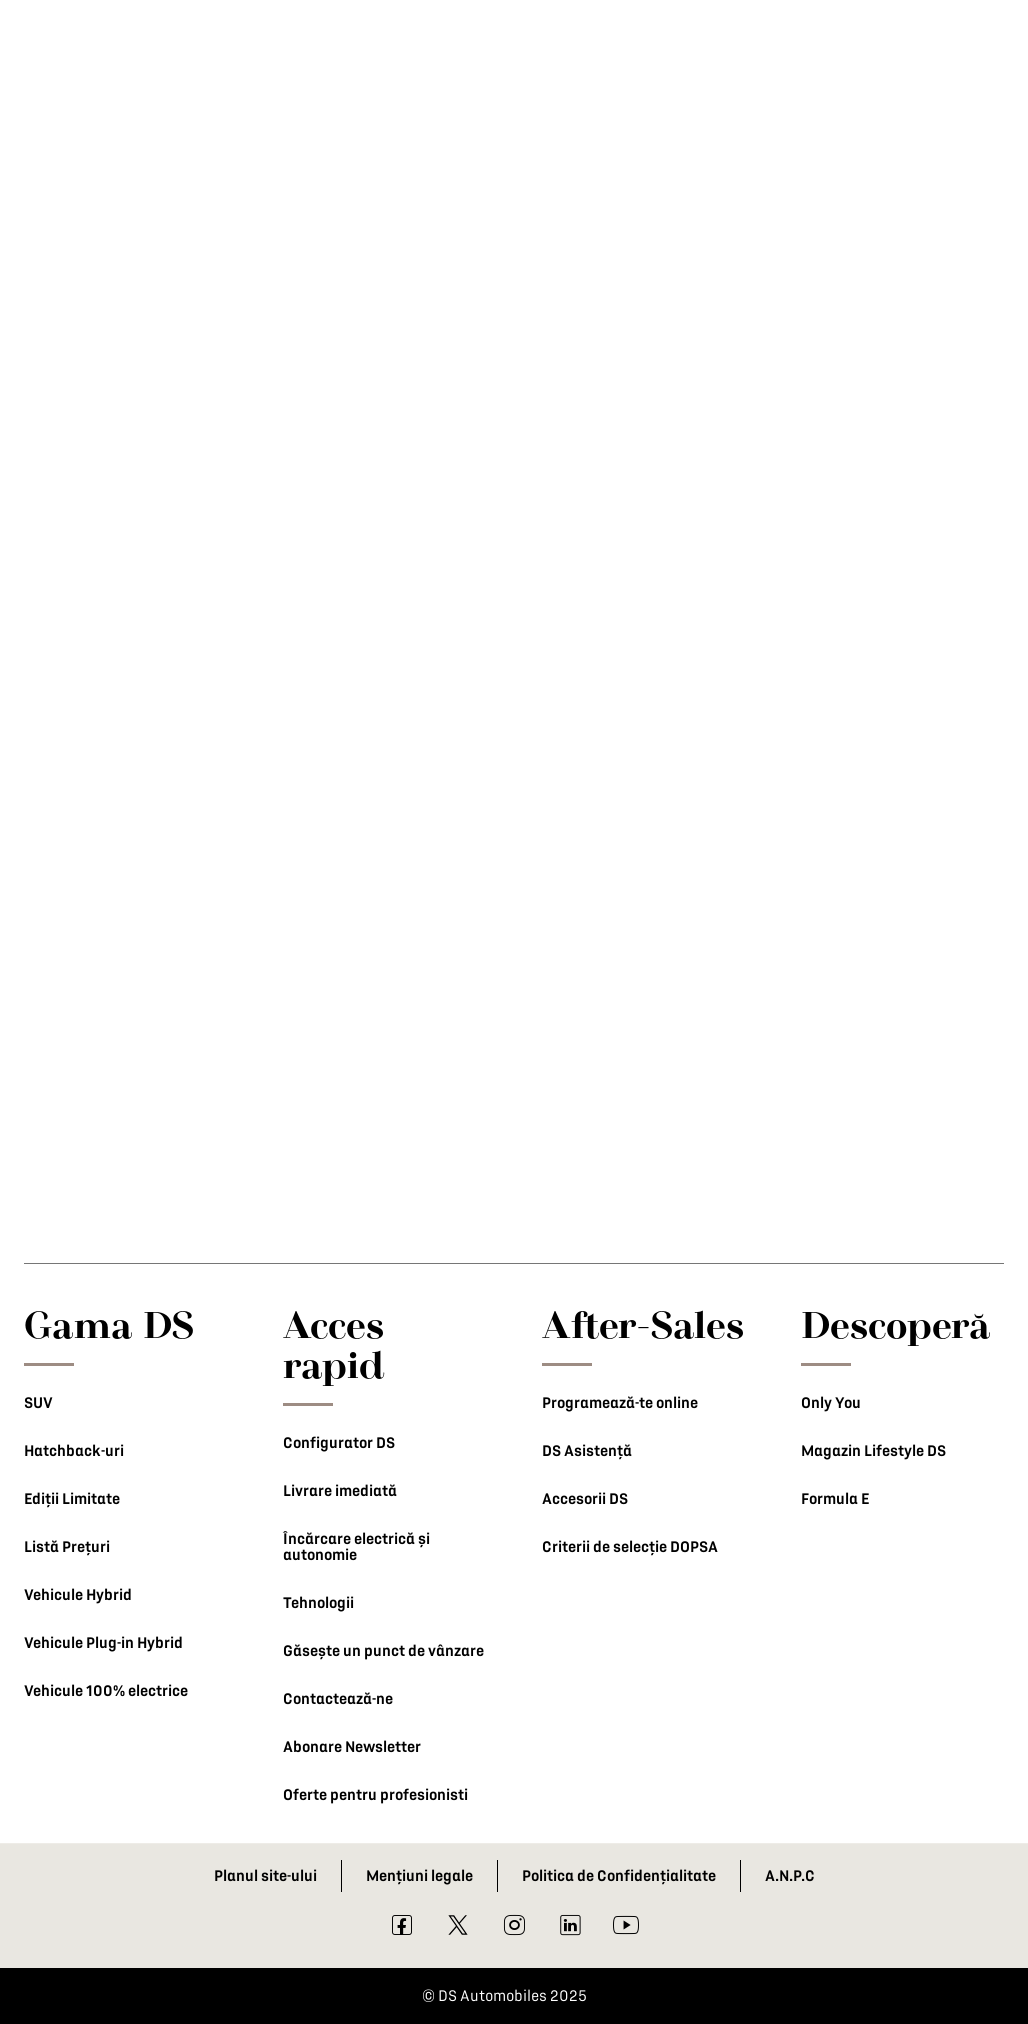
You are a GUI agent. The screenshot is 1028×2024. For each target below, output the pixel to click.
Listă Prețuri (67, 1547)
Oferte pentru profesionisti (375, 1795)
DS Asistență (587, 1451)
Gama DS (109, 1324)
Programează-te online (620, 1403)
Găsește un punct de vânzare (383, 1651)
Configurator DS (339, 1443)
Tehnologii (318, 1603)
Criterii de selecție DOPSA (630, 1547)
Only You (831, 1403)
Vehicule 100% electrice (106, 1691)
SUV (38, 1403)
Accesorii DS (585, 1499)
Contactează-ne (338, 1699)
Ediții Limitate (72, 1499)
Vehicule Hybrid (78, 1595)
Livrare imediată (340, 1491)
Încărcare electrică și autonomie (356, 1547)
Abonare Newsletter (352, 1747)
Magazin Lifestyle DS (873, 1451)
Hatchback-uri (74, 1451)
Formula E (835, 1499)
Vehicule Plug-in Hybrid (103, 1643)
